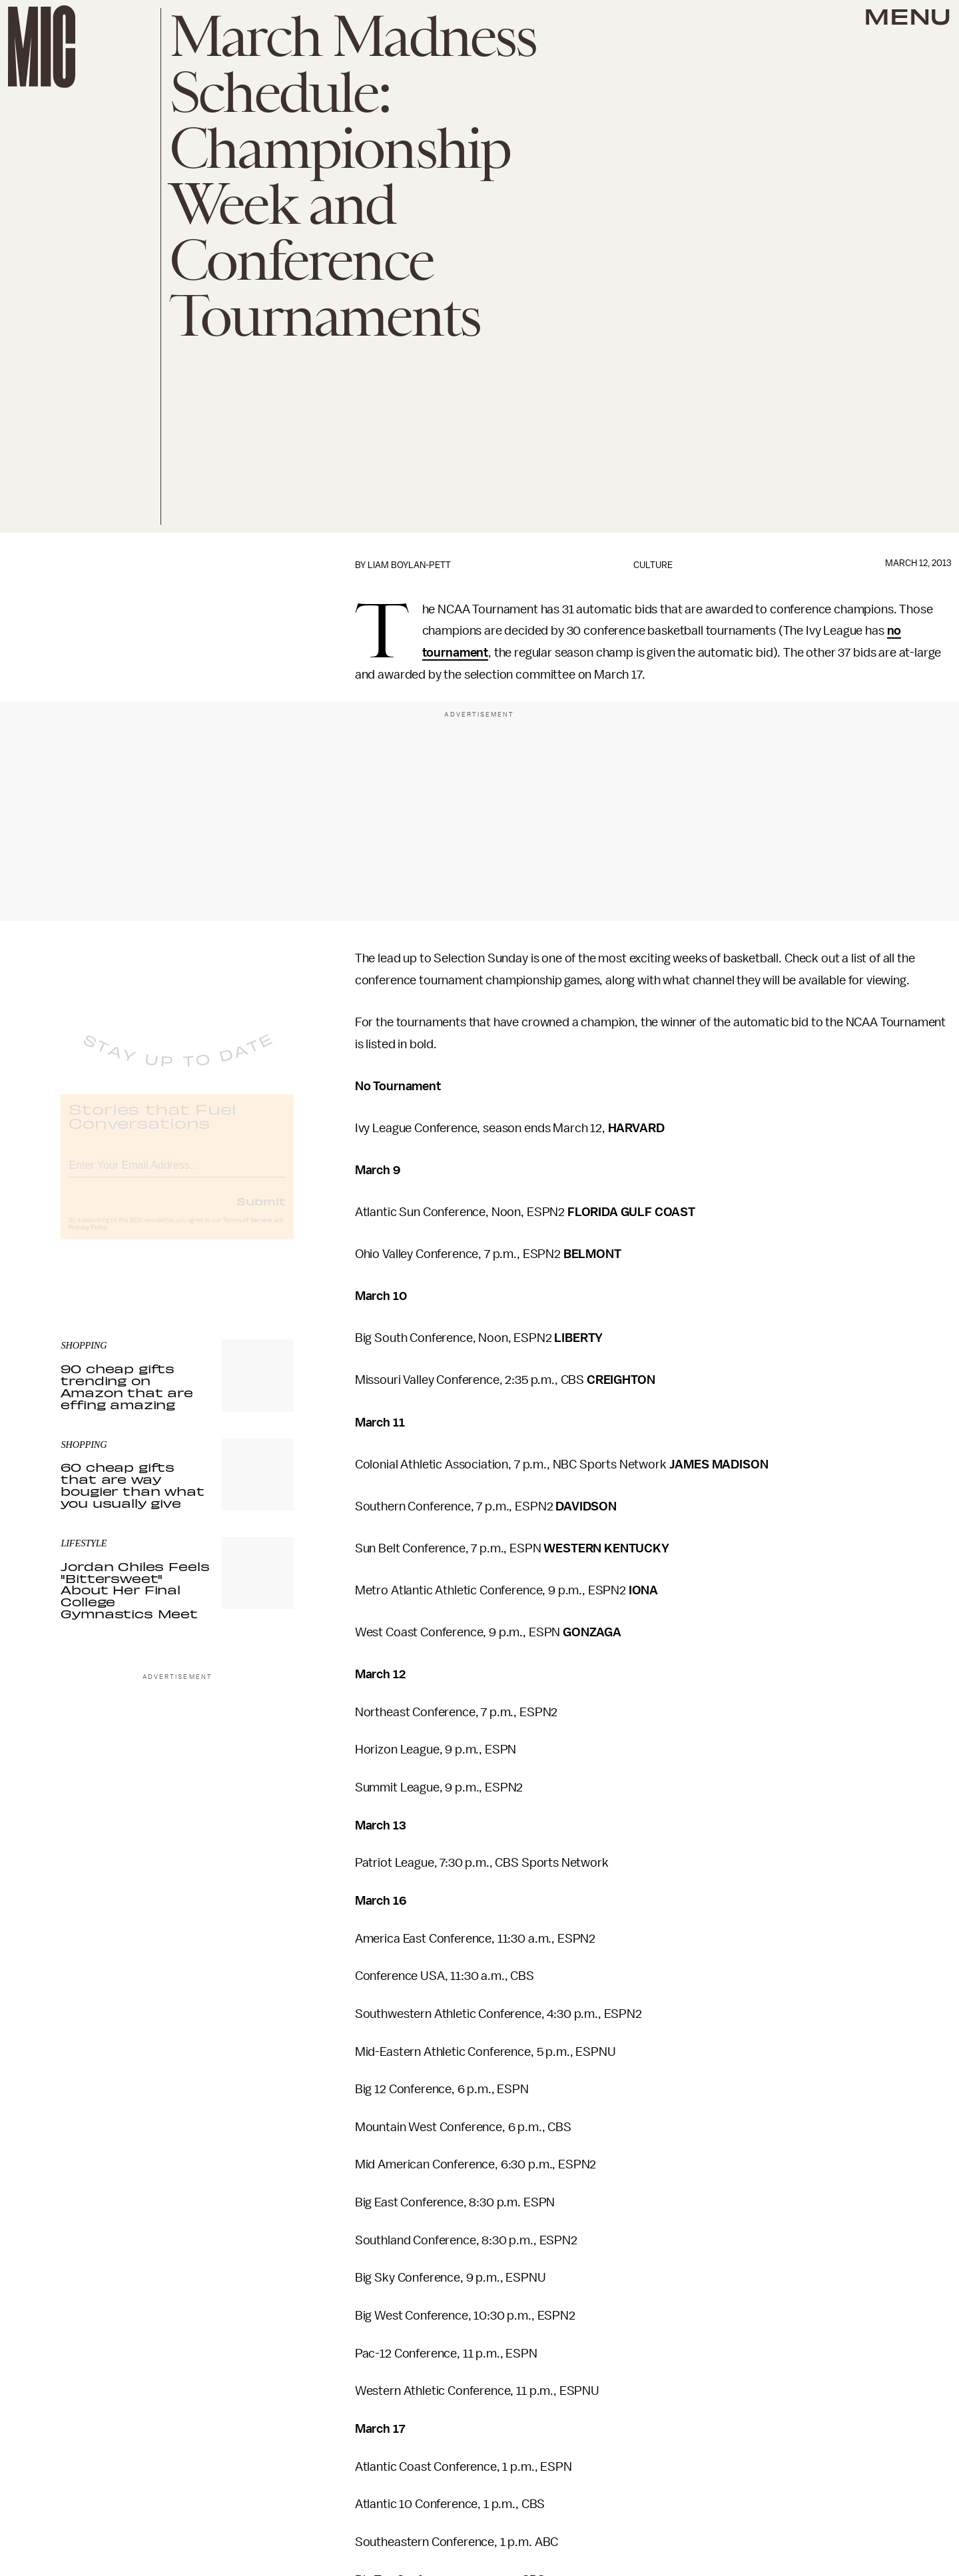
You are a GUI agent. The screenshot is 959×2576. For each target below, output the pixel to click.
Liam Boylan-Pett (409, 565)
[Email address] (177, 1173)
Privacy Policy (88, 1238)
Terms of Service (247, 1230)
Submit (261, 1211)
